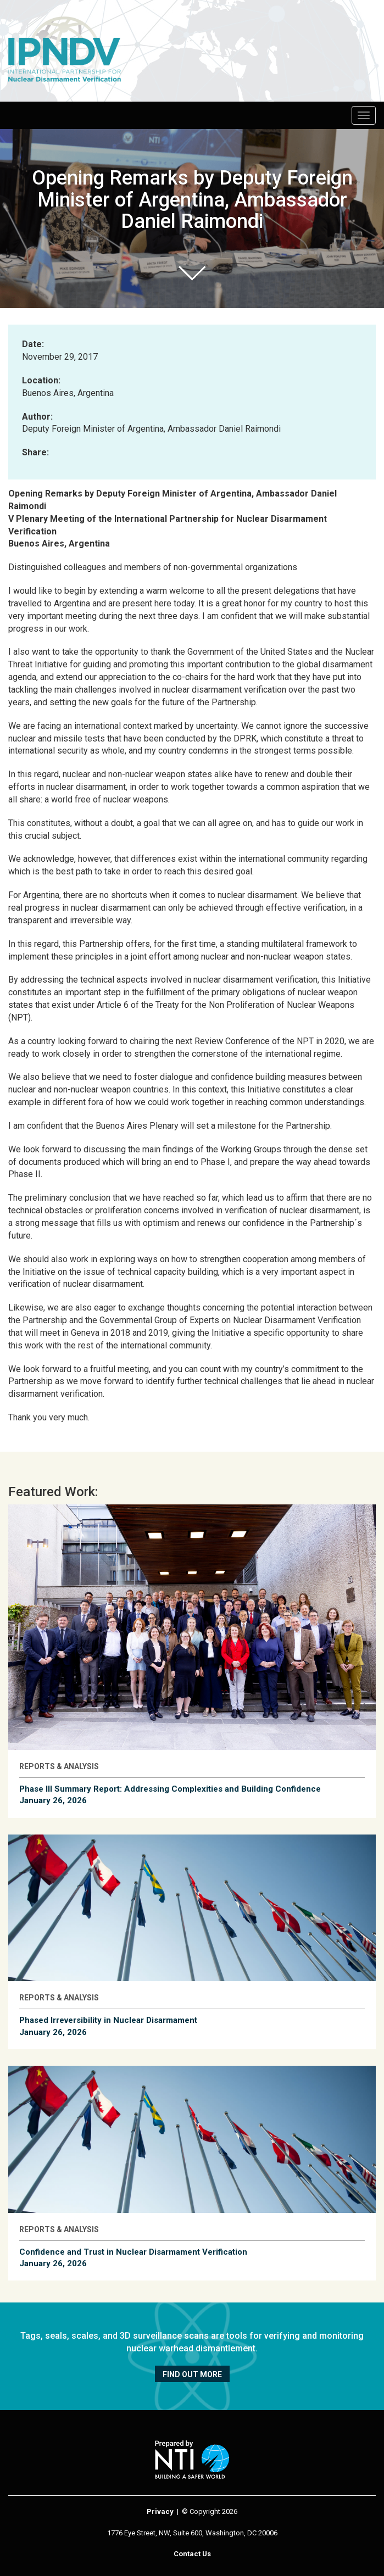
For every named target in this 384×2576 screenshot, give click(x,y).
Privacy (160, 2511)
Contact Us (192, 2554)
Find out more (192, 2374)
